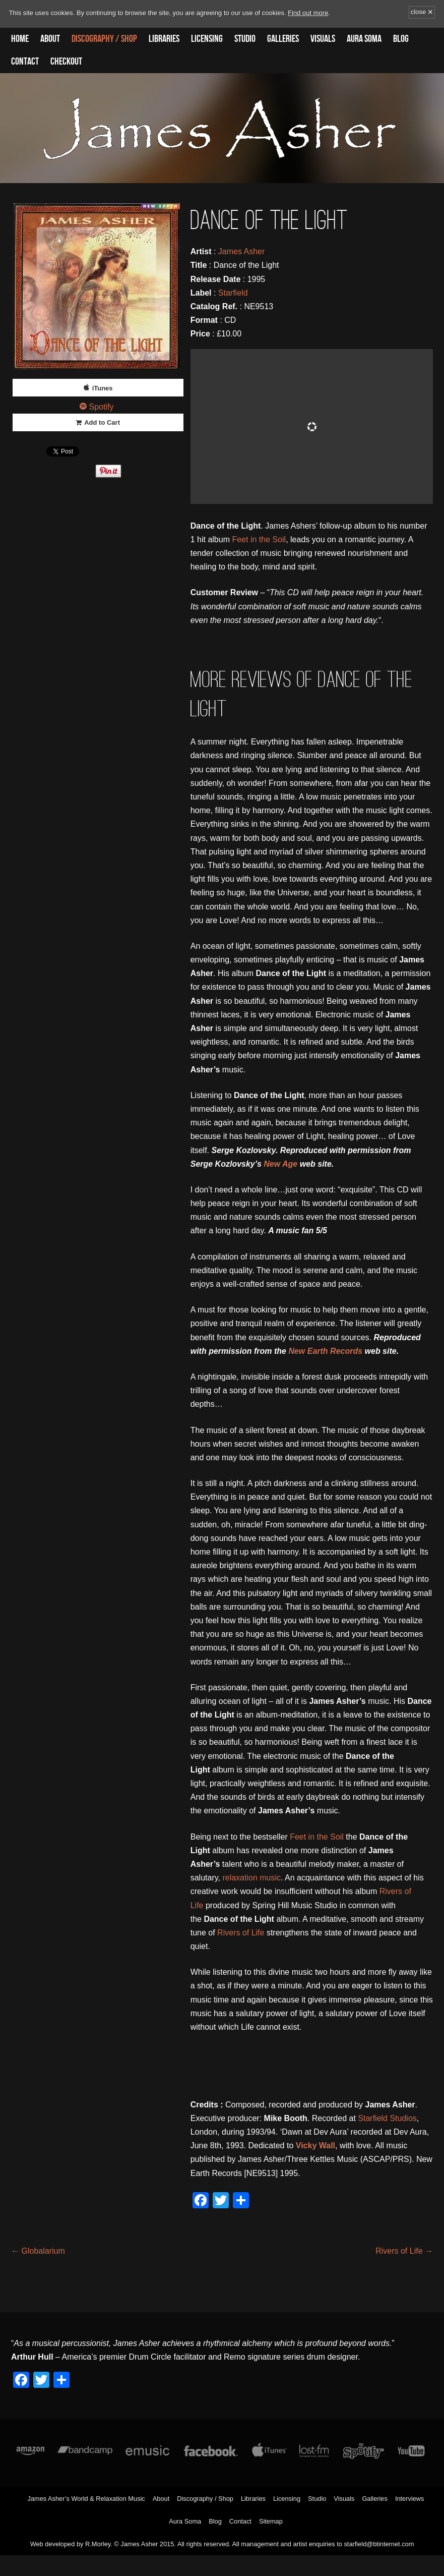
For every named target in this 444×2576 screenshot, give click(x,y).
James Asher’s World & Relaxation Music (86, 2498)
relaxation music (251, 1877)
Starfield (233, 293)
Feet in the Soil (259, 539)
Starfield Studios (387, 2118)
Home (20, 39)
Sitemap (271, 2521)
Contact (25, 61)
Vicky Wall (315, 2145)
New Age (280, 1164)
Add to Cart (102, 422)
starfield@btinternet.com (379, 2544)
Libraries (164, 39)
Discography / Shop (104, 39)
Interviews (409, 2498)
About (50, 39)
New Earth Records (325, 1351)
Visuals (322, 39)
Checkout (66, 61)
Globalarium (38, 2251)
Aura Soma (364, 39)
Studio (245, 39)
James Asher (241, 251)
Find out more (308, 13)
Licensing (207, 39)
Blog (401, 39)
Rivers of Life (240, 1932)
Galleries (283, 39)
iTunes (102, 388)
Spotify (101, 407)
